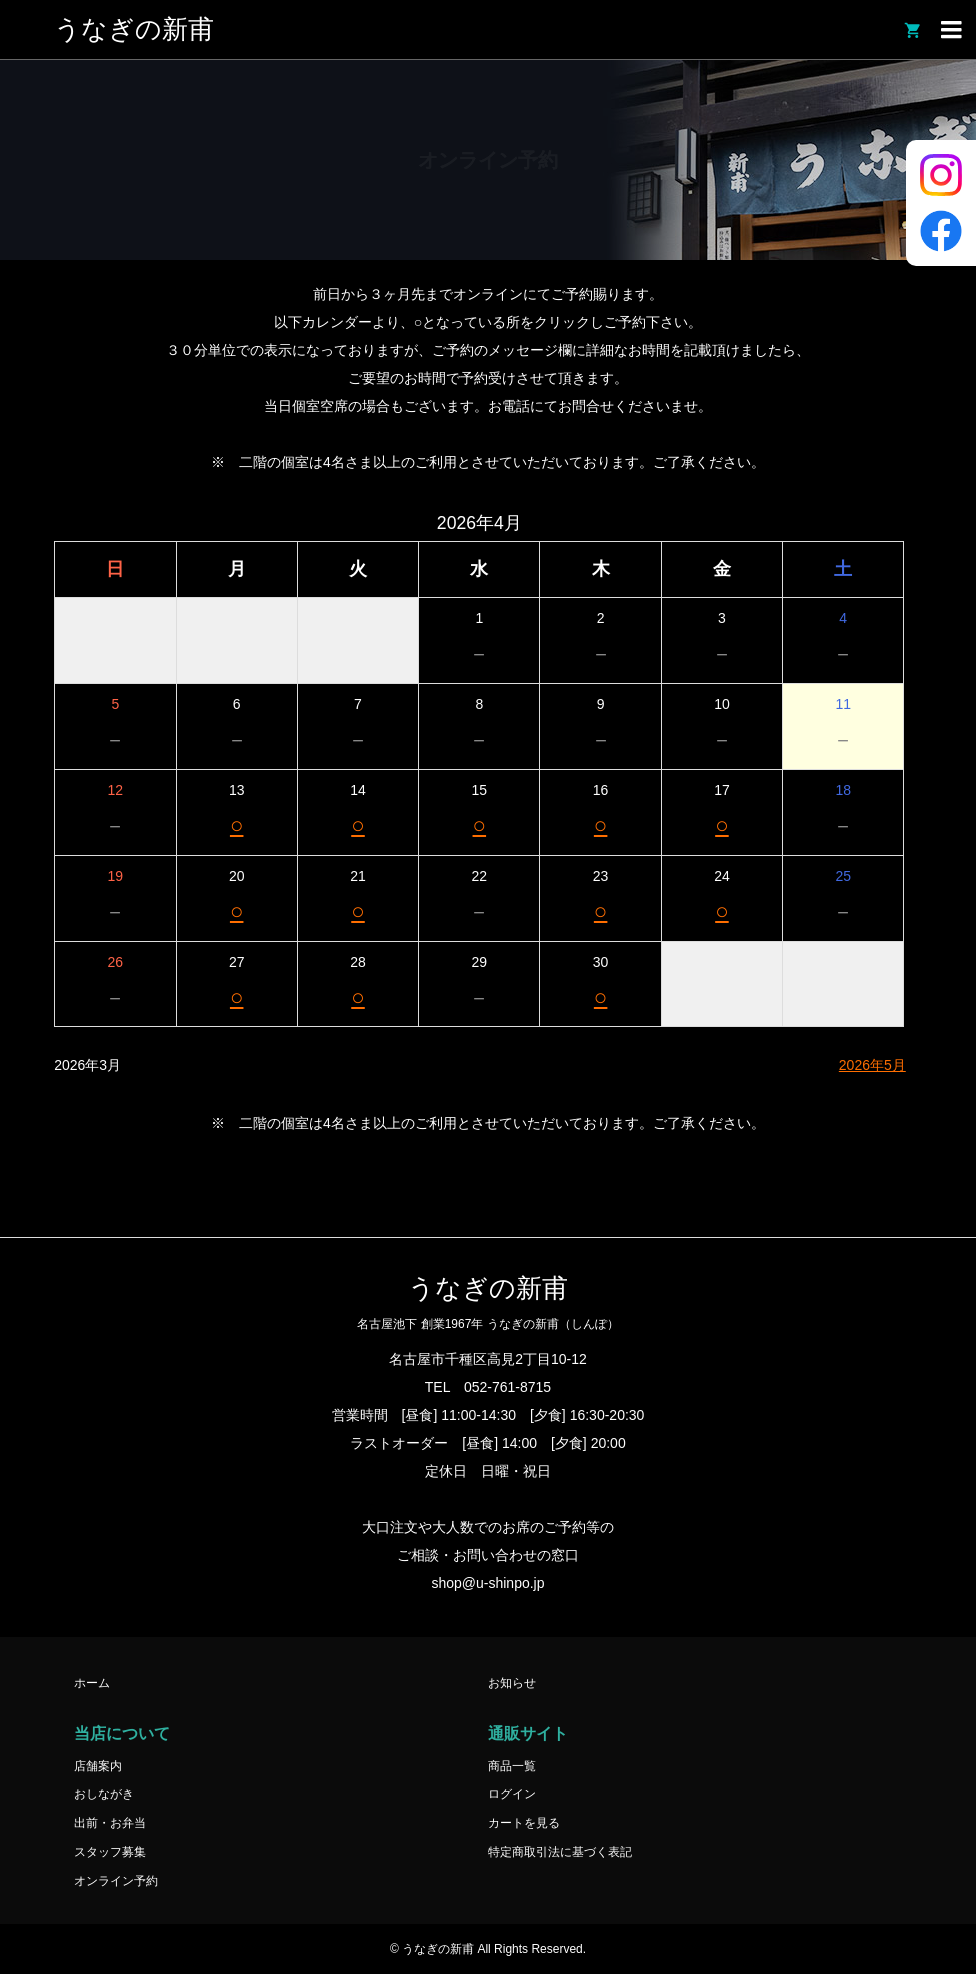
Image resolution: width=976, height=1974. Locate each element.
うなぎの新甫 (134, 29)
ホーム (92, 1683)
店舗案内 (98, 1766)
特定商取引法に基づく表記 (560, 1852)
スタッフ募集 (110, 1852)
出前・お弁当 (110, 1823)
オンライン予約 (116, 1881)
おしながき (104, 1794)
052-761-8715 (507, 1387)
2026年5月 (872, 1065)
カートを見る (524, 1823)
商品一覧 (512, 1766)
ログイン (512, 1794)
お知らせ (512, 1683)
